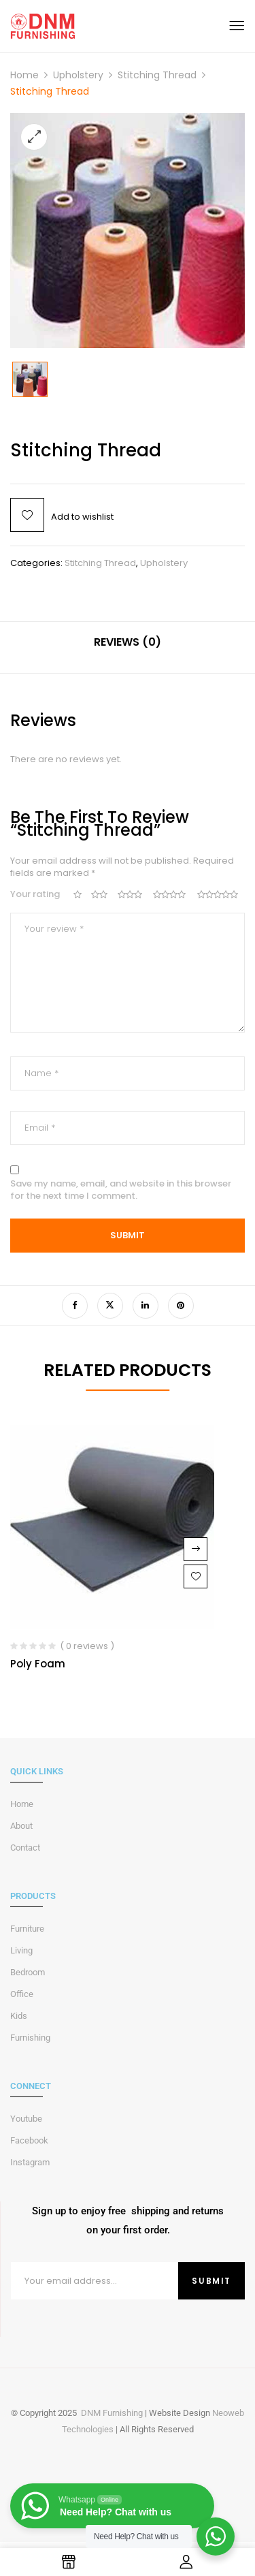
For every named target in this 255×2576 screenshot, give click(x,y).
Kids (18, 2016)
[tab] (127, 647)
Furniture (27, 1928)
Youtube (26, 2119)
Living (21, 1950)
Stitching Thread (157, 75)
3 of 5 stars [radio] (131, 894)
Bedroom (27, 1972)
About (21, 1826)
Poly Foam (37, 1663)
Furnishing (30, 2037)
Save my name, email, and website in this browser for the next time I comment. (120, 1190)
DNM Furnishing (112, 2413)
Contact (25, 1847)
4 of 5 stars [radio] (170, 894)
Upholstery (78, 75)
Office (21, 1994)
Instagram (30, 2162)
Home (24, 75)
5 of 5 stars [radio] (219, 894)
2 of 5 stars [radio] (100, 894)
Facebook (29, 2140)
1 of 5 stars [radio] (77, 894)
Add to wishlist (82, 516)
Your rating (35, 894)
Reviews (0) (127, 642)
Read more (195, 1549)
